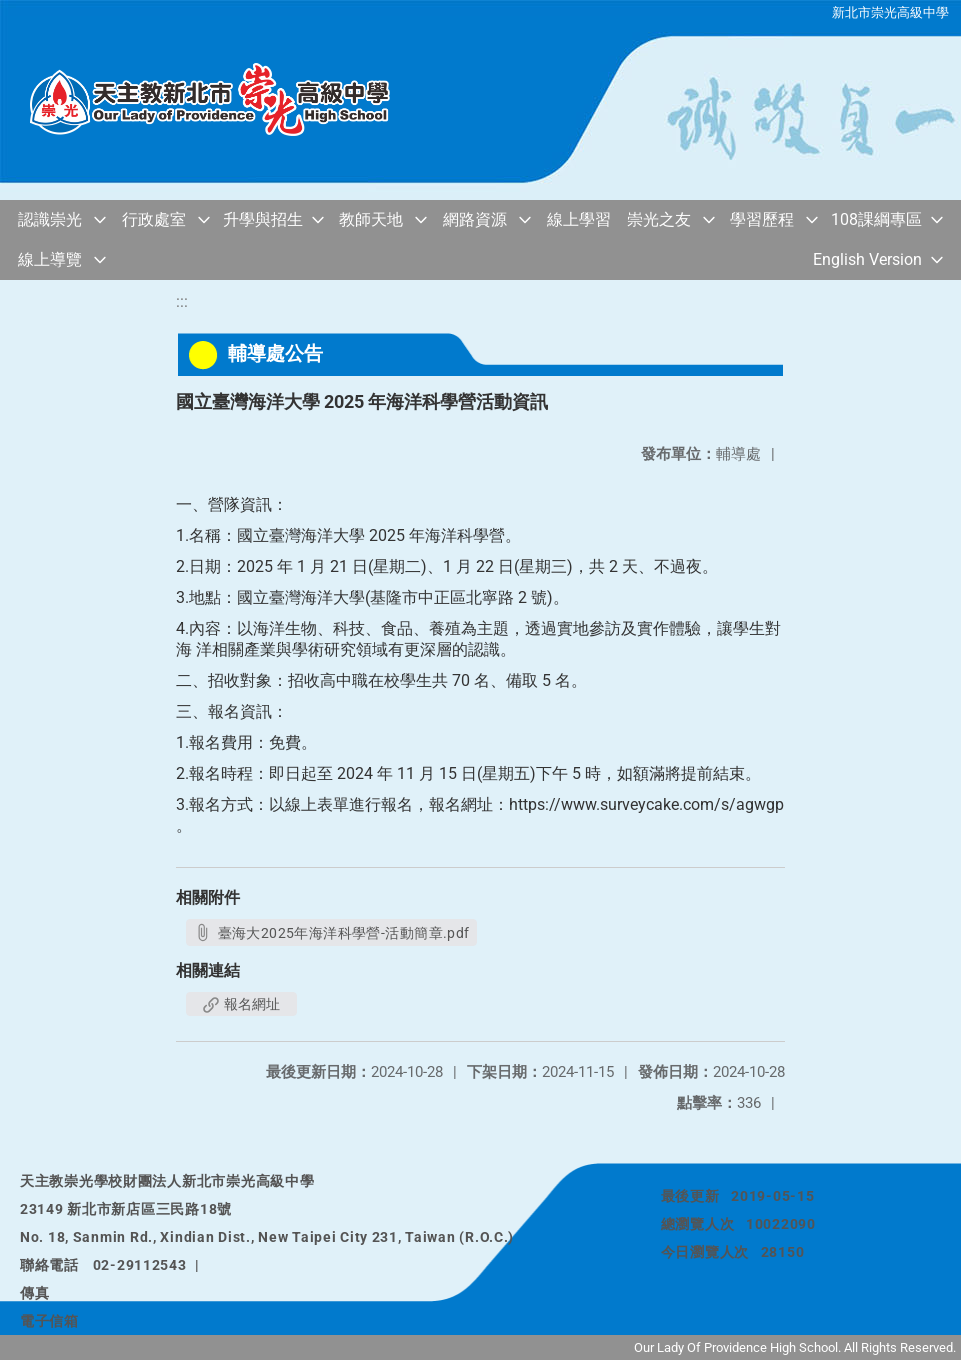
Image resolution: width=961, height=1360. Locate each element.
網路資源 (475, 219)
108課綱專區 (876, 219)
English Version (867, 259)
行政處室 (154, 219)
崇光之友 (659, 219)
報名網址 (241, 1004)
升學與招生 (263, 219)
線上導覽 (50, 259)
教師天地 (371, 219)
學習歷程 (762, 219)
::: (182, 301)
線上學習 (579, 219)
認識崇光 (50, 219)
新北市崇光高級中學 (890, 12)
